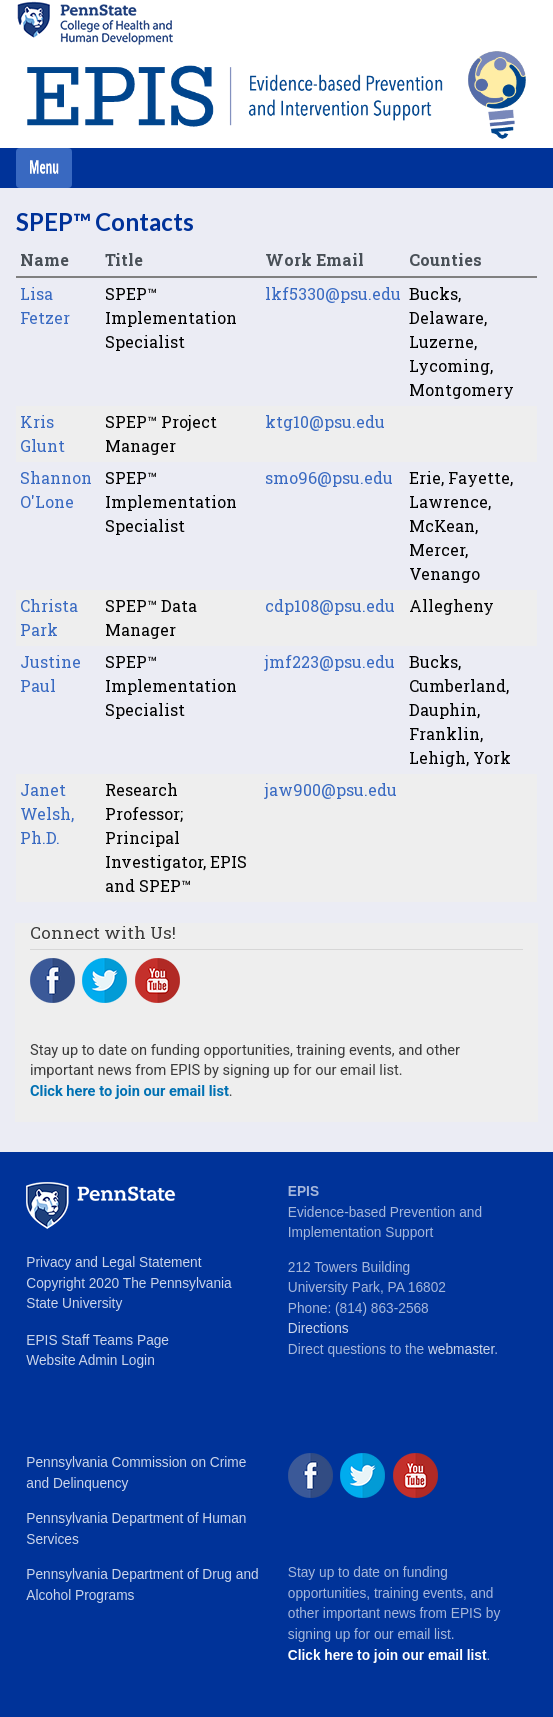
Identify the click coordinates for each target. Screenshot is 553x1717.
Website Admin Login (90, 1360)
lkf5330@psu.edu (333, 293)
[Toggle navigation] (44, 168)
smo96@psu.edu (329, 477)
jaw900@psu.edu (331, 789)
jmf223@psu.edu (330, 661)
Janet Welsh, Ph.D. (47, 813)
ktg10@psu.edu (325, 421)
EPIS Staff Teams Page (97, 1340)
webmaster (461, 1349)
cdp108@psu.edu (330, 605)
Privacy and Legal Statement (113, 1262)
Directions (318, 1328)
